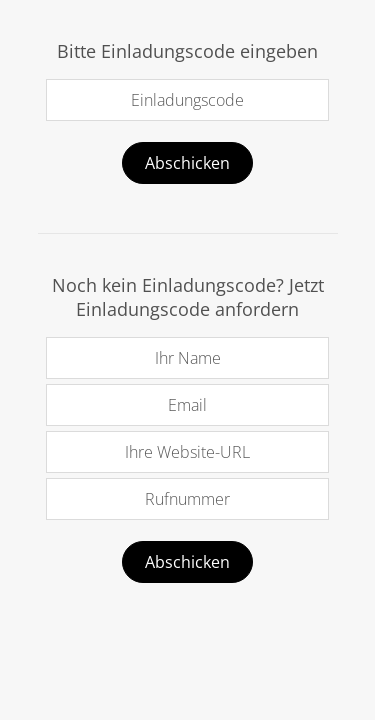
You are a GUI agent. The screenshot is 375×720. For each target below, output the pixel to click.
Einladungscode (187, 100)
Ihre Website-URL (187, 452)
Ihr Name (188, 358)
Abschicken (187, 163)
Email (187, 405)
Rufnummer (187, 499)
